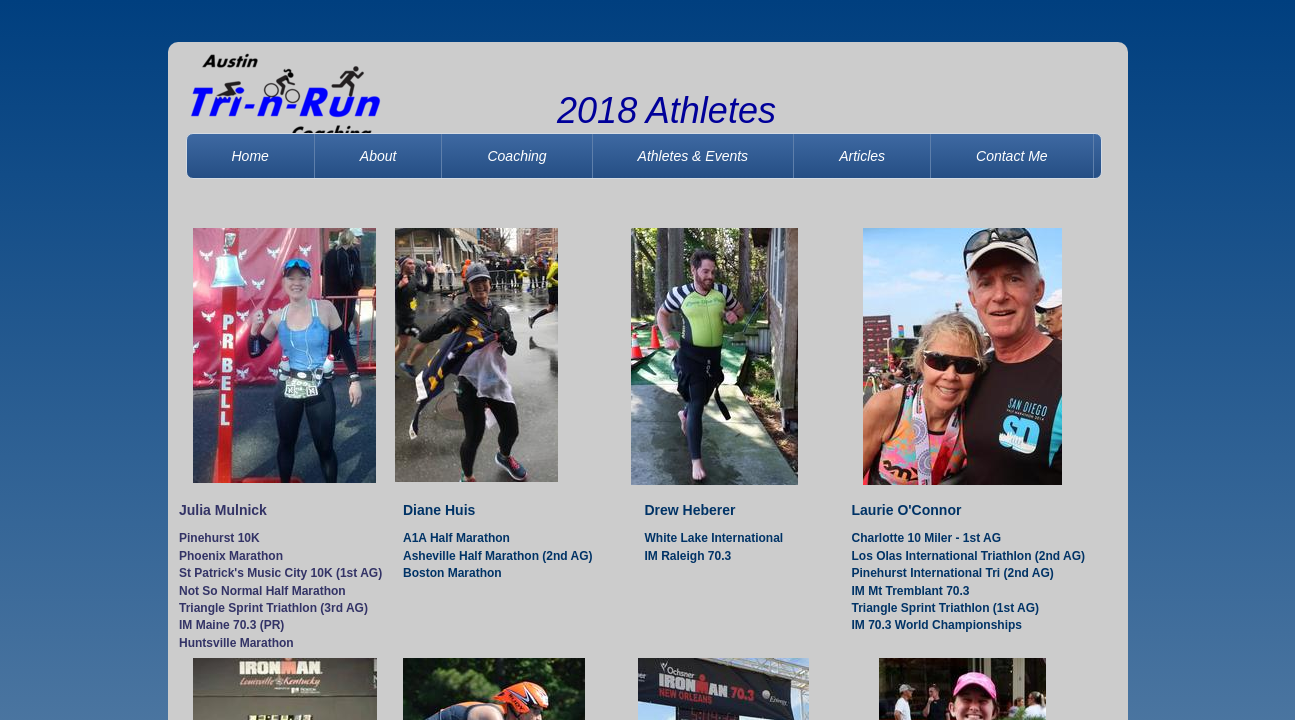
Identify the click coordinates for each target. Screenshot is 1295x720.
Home (250, 156)
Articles (862, 156)
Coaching (516, 156)
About (378, 156)
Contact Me (1012, 156)
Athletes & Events (693, 156)
